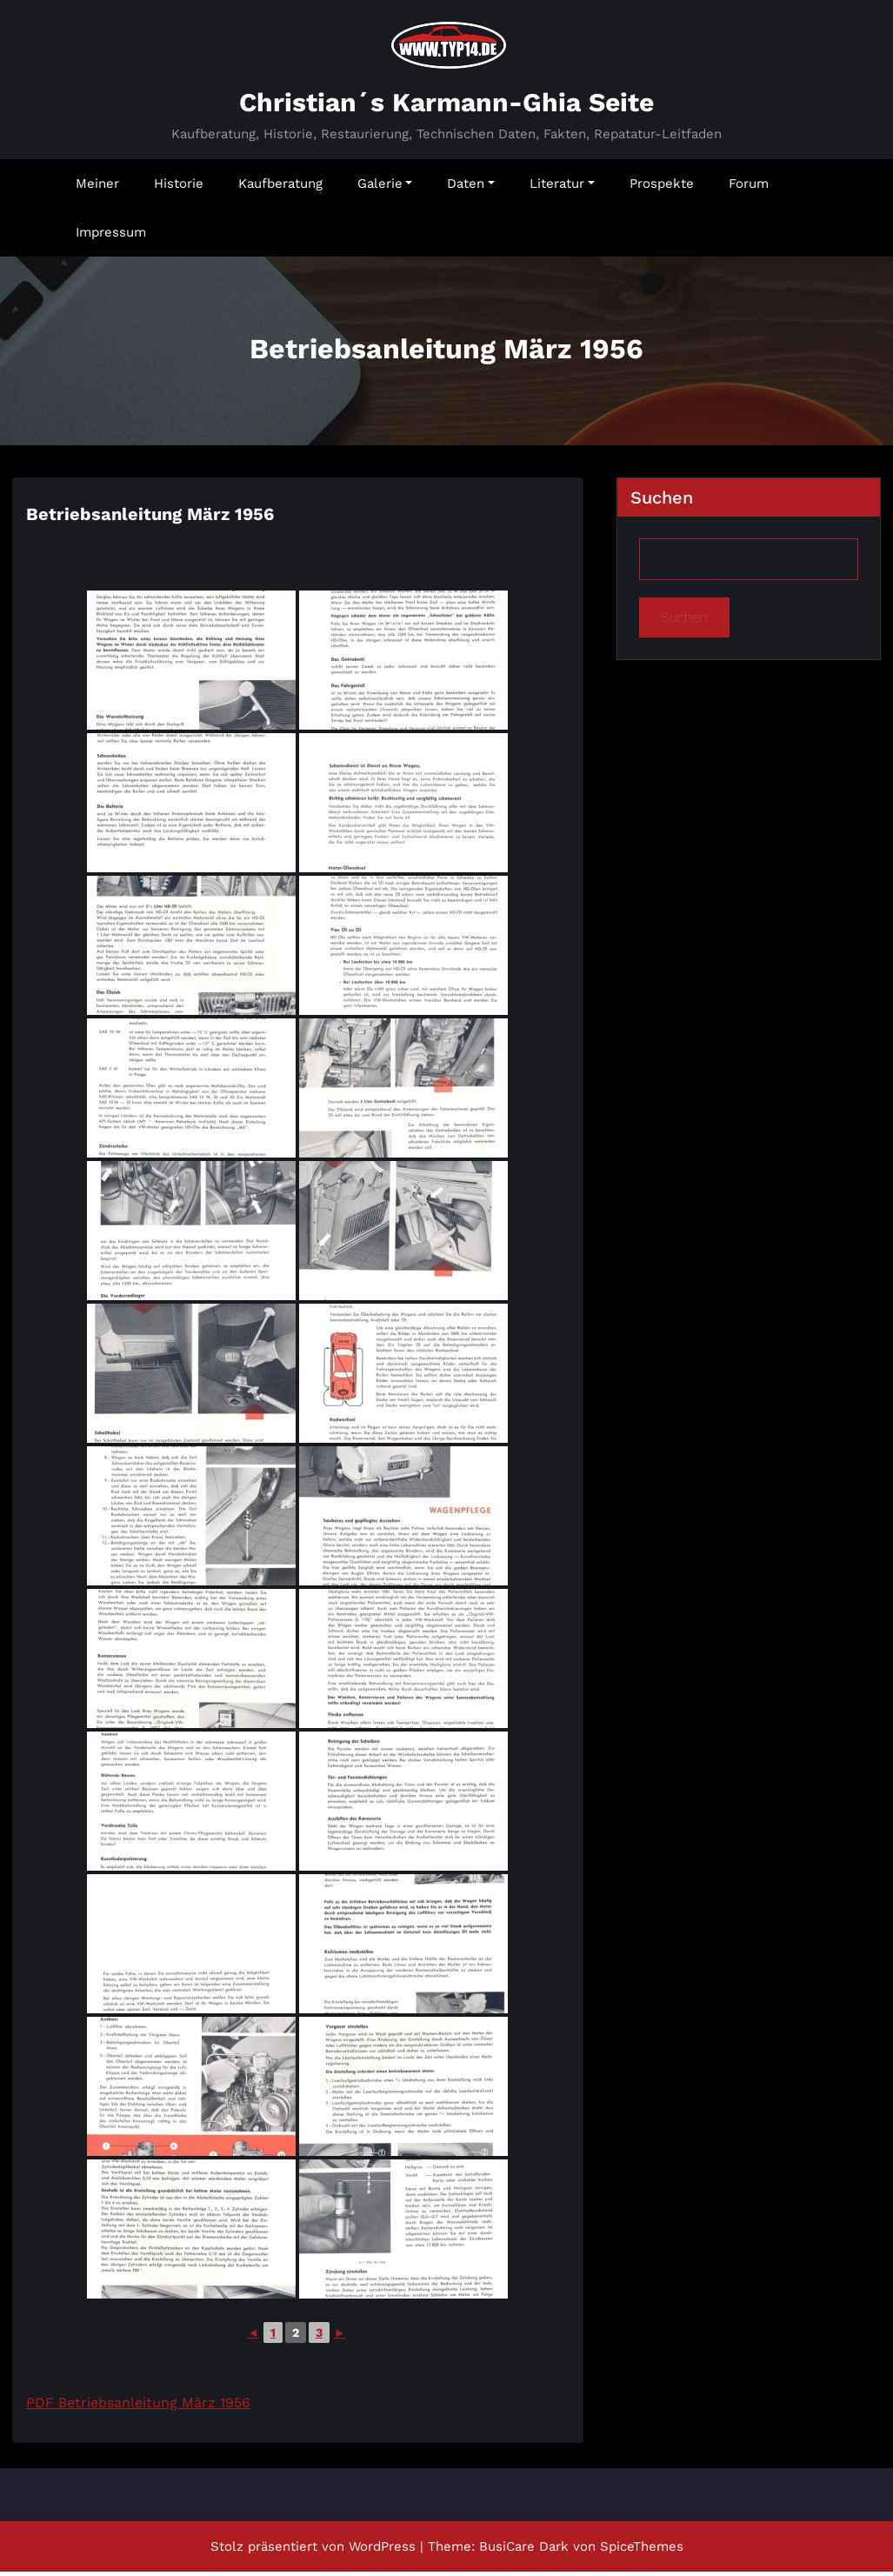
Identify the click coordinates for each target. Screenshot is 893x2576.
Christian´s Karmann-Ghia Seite (446, 106)
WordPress (382, 2551)
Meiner (97, 188)
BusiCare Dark (524, 2551)
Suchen (661, 501)
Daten (471, 188)
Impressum (111, 236)
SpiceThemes (641, 2551)
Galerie (385, 188)
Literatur (562, 188)
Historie (178, 188)
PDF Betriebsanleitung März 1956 (138, 2407)
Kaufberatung (280, 188)
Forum (749, 188)
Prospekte (662, 188)
